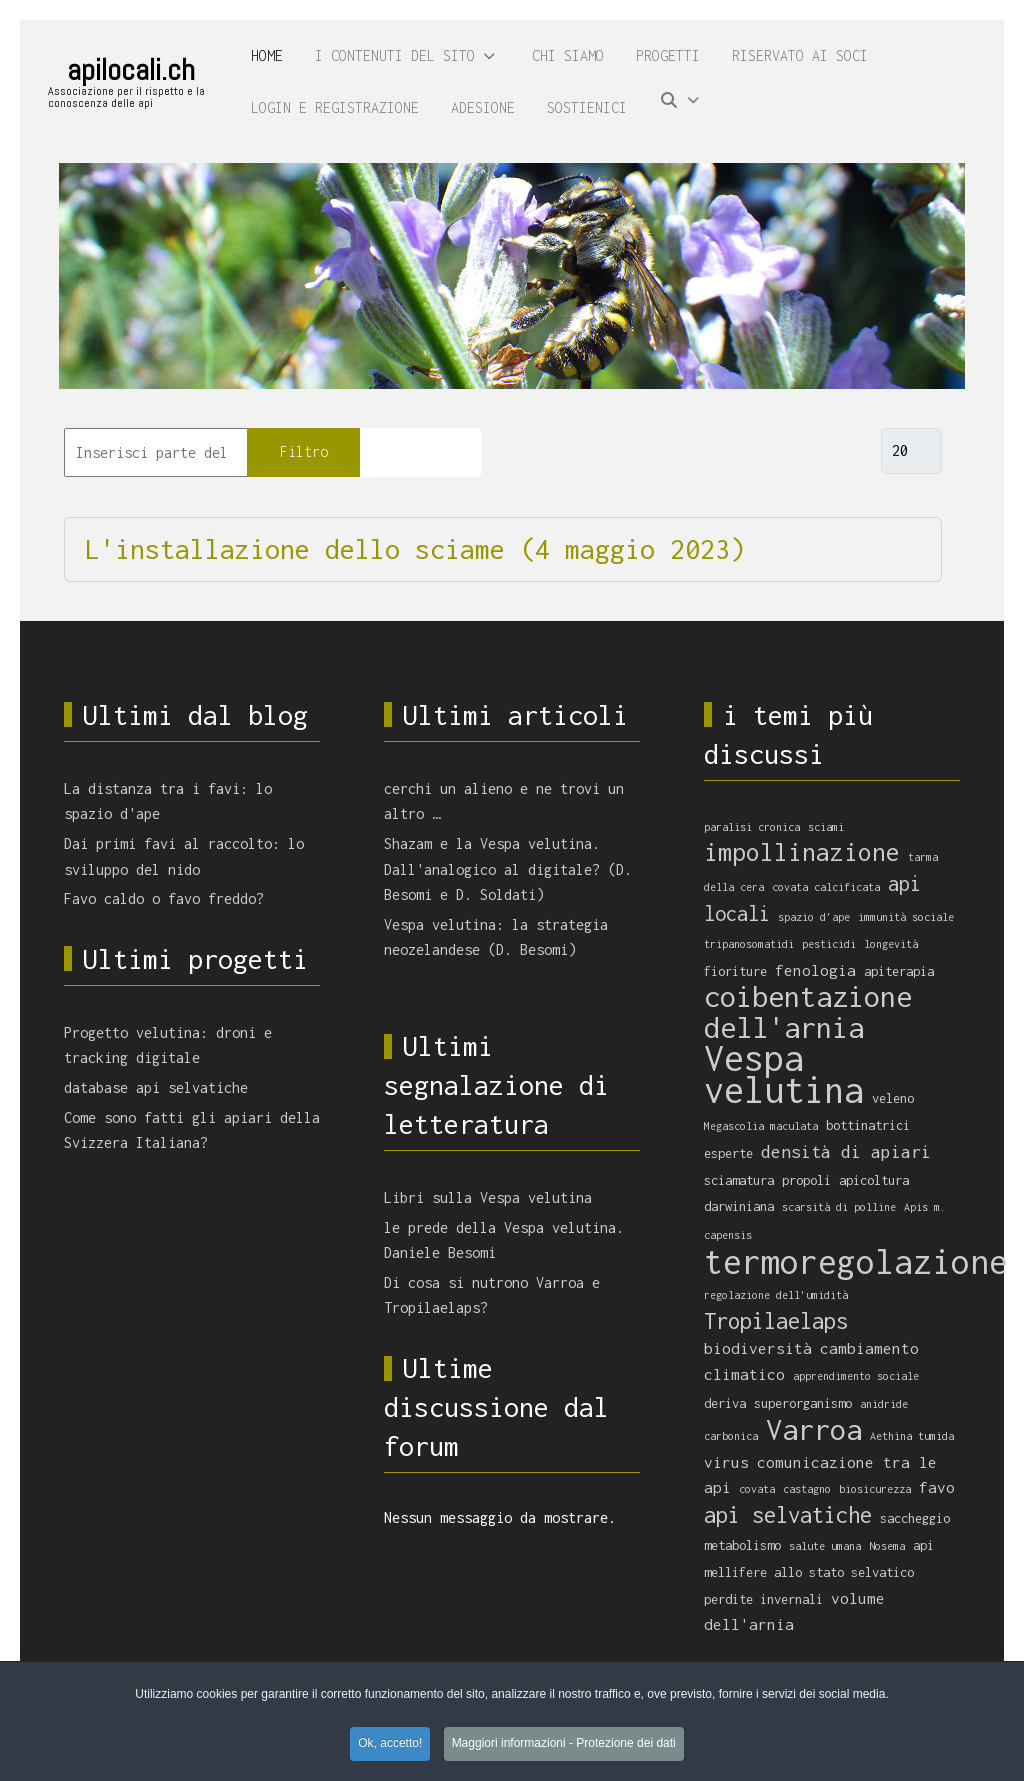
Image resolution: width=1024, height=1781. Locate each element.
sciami (826, 827)
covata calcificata (826, 887)
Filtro (304, 451)
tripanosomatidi (749, 944)
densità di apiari (846, 1151)
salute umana (825, 1546)
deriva (725, 1403)
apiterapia (899, 971)
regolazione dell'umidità (776, 1295)
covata (757, 1489)
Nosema (887, 1546)
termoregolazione (856, 1261)
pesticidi (829, 944)
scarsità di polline (839, 1207)
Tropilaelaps (776, 1321)
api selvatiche (788, 1515)
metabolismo (742, 1545)
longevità (891, 944)
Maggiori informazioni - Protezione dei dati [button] (564, 1743)
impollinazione (802, 852)
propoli (806, 1180)
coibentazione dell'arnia (808, 1011)
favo (937, 1487)
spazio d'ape (814, 917)
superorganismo (803, 1403)
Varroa (814, 1429)
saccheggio (915, 1518)
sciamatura (739, 1180)
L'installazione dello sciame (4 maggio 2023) (415, 549)
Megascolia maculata (761, 1126)
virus (726, 1462)
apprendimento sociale (856, 1376)
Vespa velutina (784, 1074)
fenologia (815, 970)
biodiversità (758, 1348)
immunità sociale (906, 917)
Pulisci (421, 451)
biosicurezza (875, 1489)
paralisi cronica (752, 827)
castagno (807, 1489)
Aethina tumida (912, 1436)
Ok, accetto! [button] (390, 1743)
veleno (893, 1098)
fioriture (735, 971)
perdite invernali (763, 1599)
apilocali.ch (131, 70)
